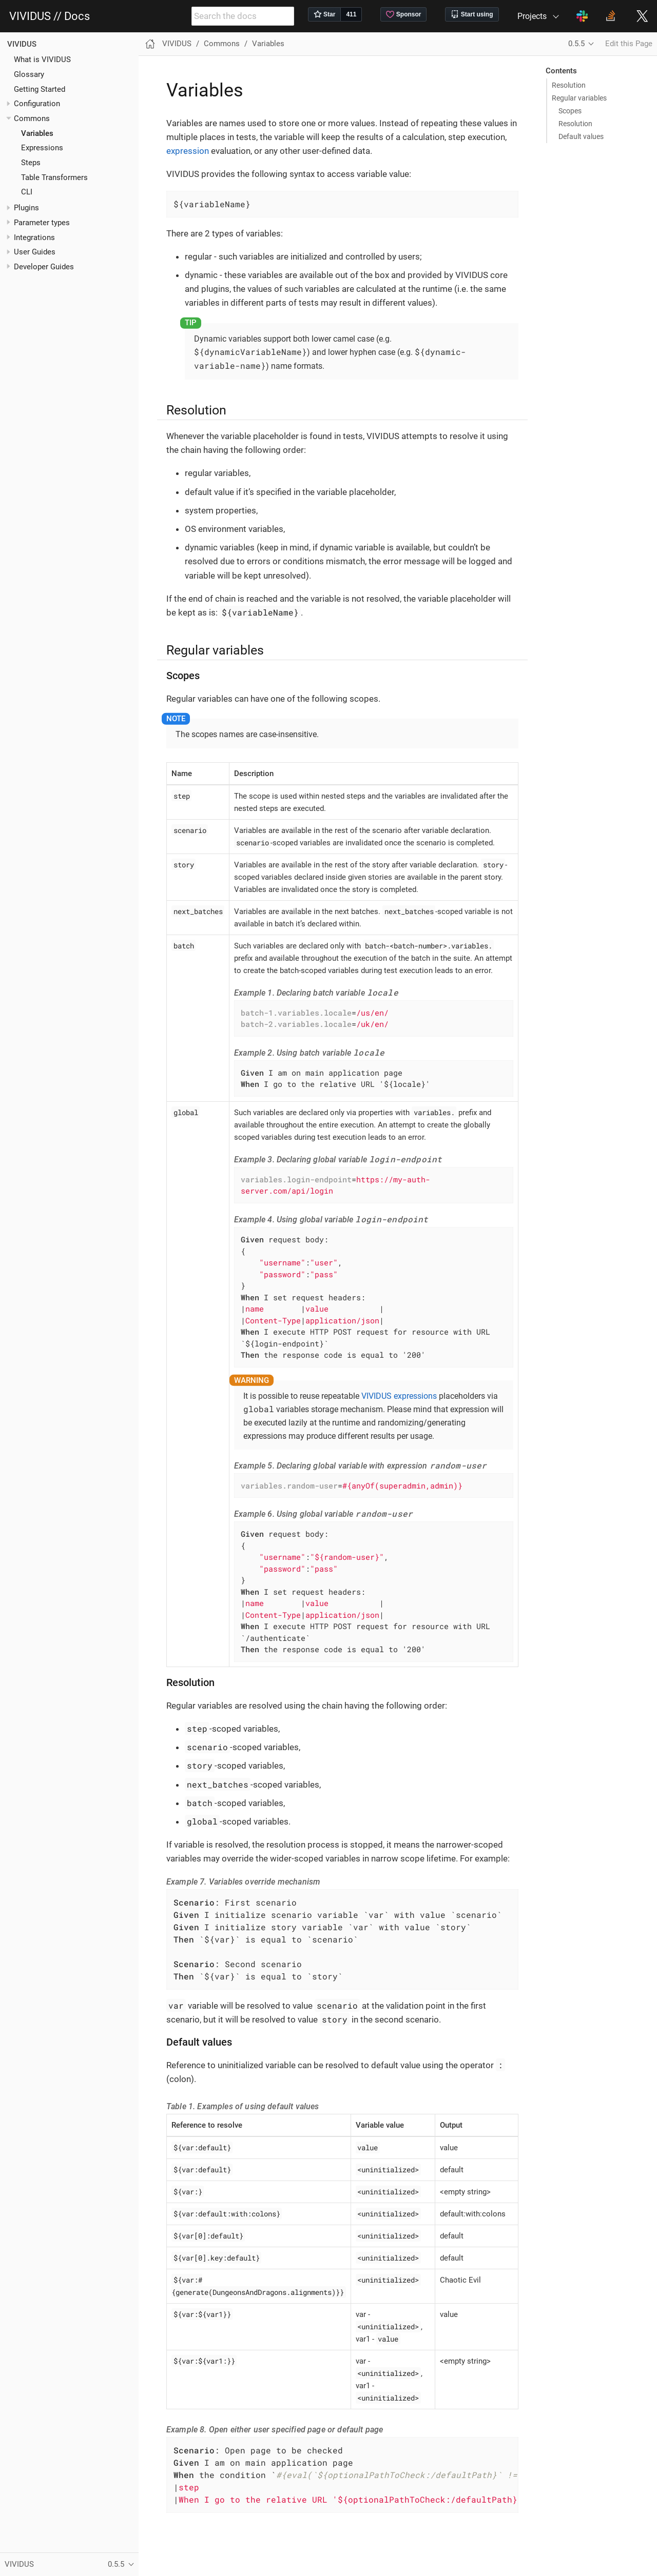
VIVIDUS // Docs (49, 16)
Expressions (42, 147)
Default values (581, 136)
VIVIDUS (21, 44)
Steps (31, 162)
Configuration (37, 103)
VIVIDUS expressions (399, 1396)
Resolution (569, 85)
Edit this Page (628, 43)
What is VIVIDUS (42, 59)
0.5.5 (576, 43)
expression (187, 151)
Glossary (29, 74)
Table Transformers (54, 177)
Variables (37, 133)
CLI (26, 191)
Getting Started (39, 89)
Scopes (570, 111)
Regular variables (579, 98)
